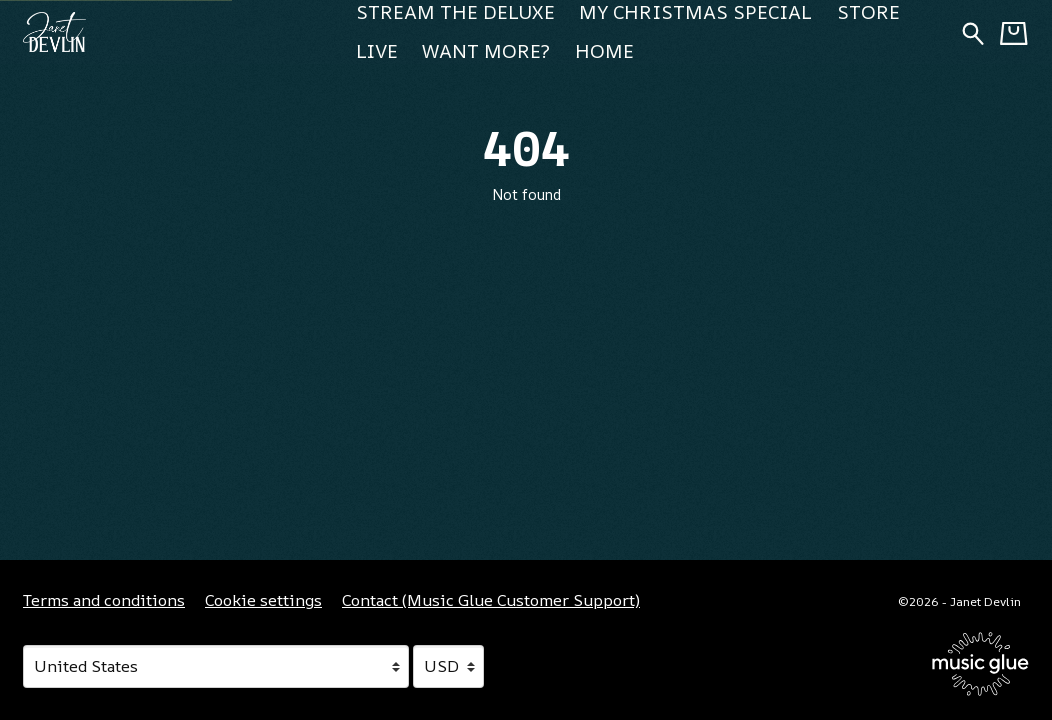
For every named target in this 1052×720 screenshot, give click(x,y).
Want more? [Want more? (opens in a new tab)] (486, 51)
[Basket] (1014, 33)
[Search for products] (973, 31)
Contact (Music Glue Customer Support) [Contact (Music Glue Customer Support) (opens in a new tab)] (491, 600)
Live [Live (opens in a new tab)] (377, 51)
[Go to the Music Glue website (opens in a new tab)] (980, 664)
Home (604, 51)
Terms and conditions (104, 600)
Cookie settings (263, 600)
